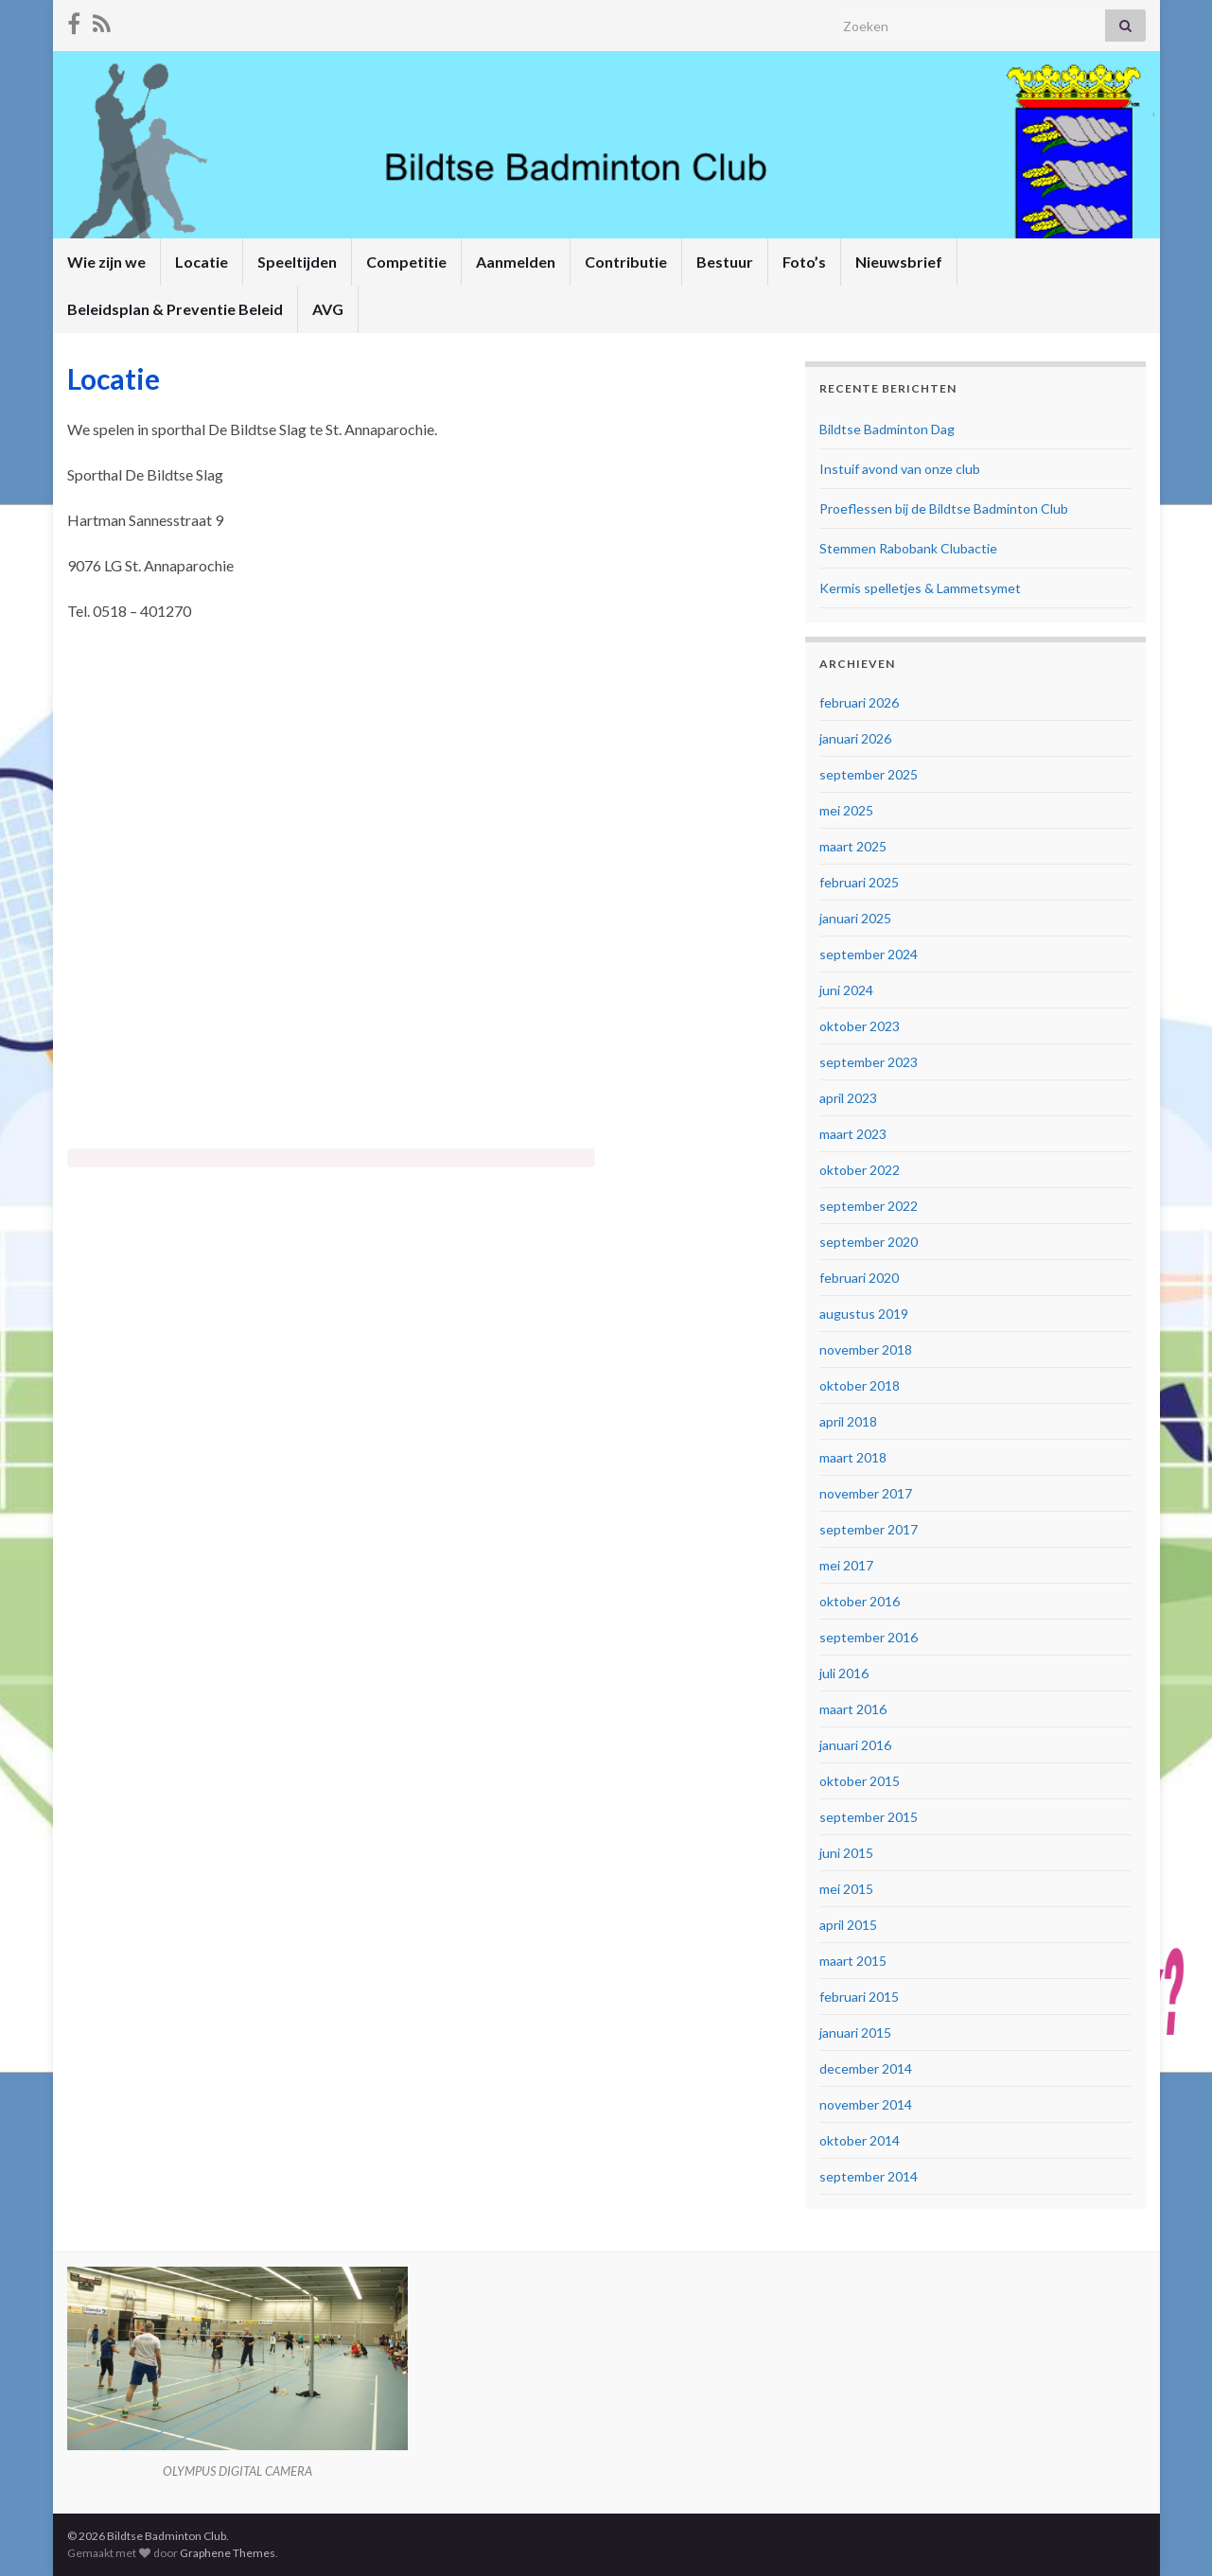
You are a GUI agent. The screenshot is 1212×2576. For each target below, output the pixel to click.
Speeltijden (297, 262)
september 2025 (868, 774)
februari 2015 (859, 1997)
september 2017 (868, 1529)
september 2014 (868, 2176)
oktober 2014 (859, 2140)
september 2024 (868, 954)
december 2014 (865, 2068)
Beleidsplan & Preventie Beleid (175, 309)
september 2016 (868, 1637)
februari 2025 (859, 882)
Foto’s (804, 262)
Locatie (201, 262)
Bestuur (724, 262)
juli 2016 (844, 1673)
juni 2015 (846, 1853)
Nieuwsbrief (898, 262)
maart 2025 (853, 846)
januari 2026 (855, 738)
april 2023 (848, 1098)
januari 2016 (855, 1745)
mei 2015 (846, 1889)
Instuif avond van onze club (899, 469)
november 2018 (865, 1349)
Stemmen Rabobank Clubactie (908, 548)
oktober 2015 (859, 1781)
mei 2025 (846, 810)
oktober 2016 (859, 1601)
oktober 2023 (859, 1026)
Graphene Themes (227, 2553)
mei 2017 (846, 1565)
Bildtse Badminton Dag (887, 429)
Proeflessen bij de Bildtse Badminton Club (943, 508)
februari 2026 (859, 702)
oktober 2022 (859, 1170)
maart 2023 (853, 1134)
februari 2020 (859, 1278)
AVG (327, 309)
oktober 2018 (859, 1385)
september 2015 (868, 1817)
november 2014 (865, 2104)
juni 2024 (846, 990)
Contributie (626, 262)
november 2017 (865, 1493)
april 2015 (848, 1925)
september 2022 (868, 1206)
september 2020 (868, 1242)
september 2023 (868, 1062)
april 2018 (848, 1421)
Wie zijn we (106, 262)
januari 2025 (855, 918)
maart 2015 (853, 1961)
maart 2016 (853, 1709)
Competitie (406, 262)
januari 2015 (855, 2032)
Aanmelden (515, 262)
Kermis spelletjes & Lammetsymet (920, 588)
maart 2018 (853, 1457)
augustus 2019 (863, 1314)
